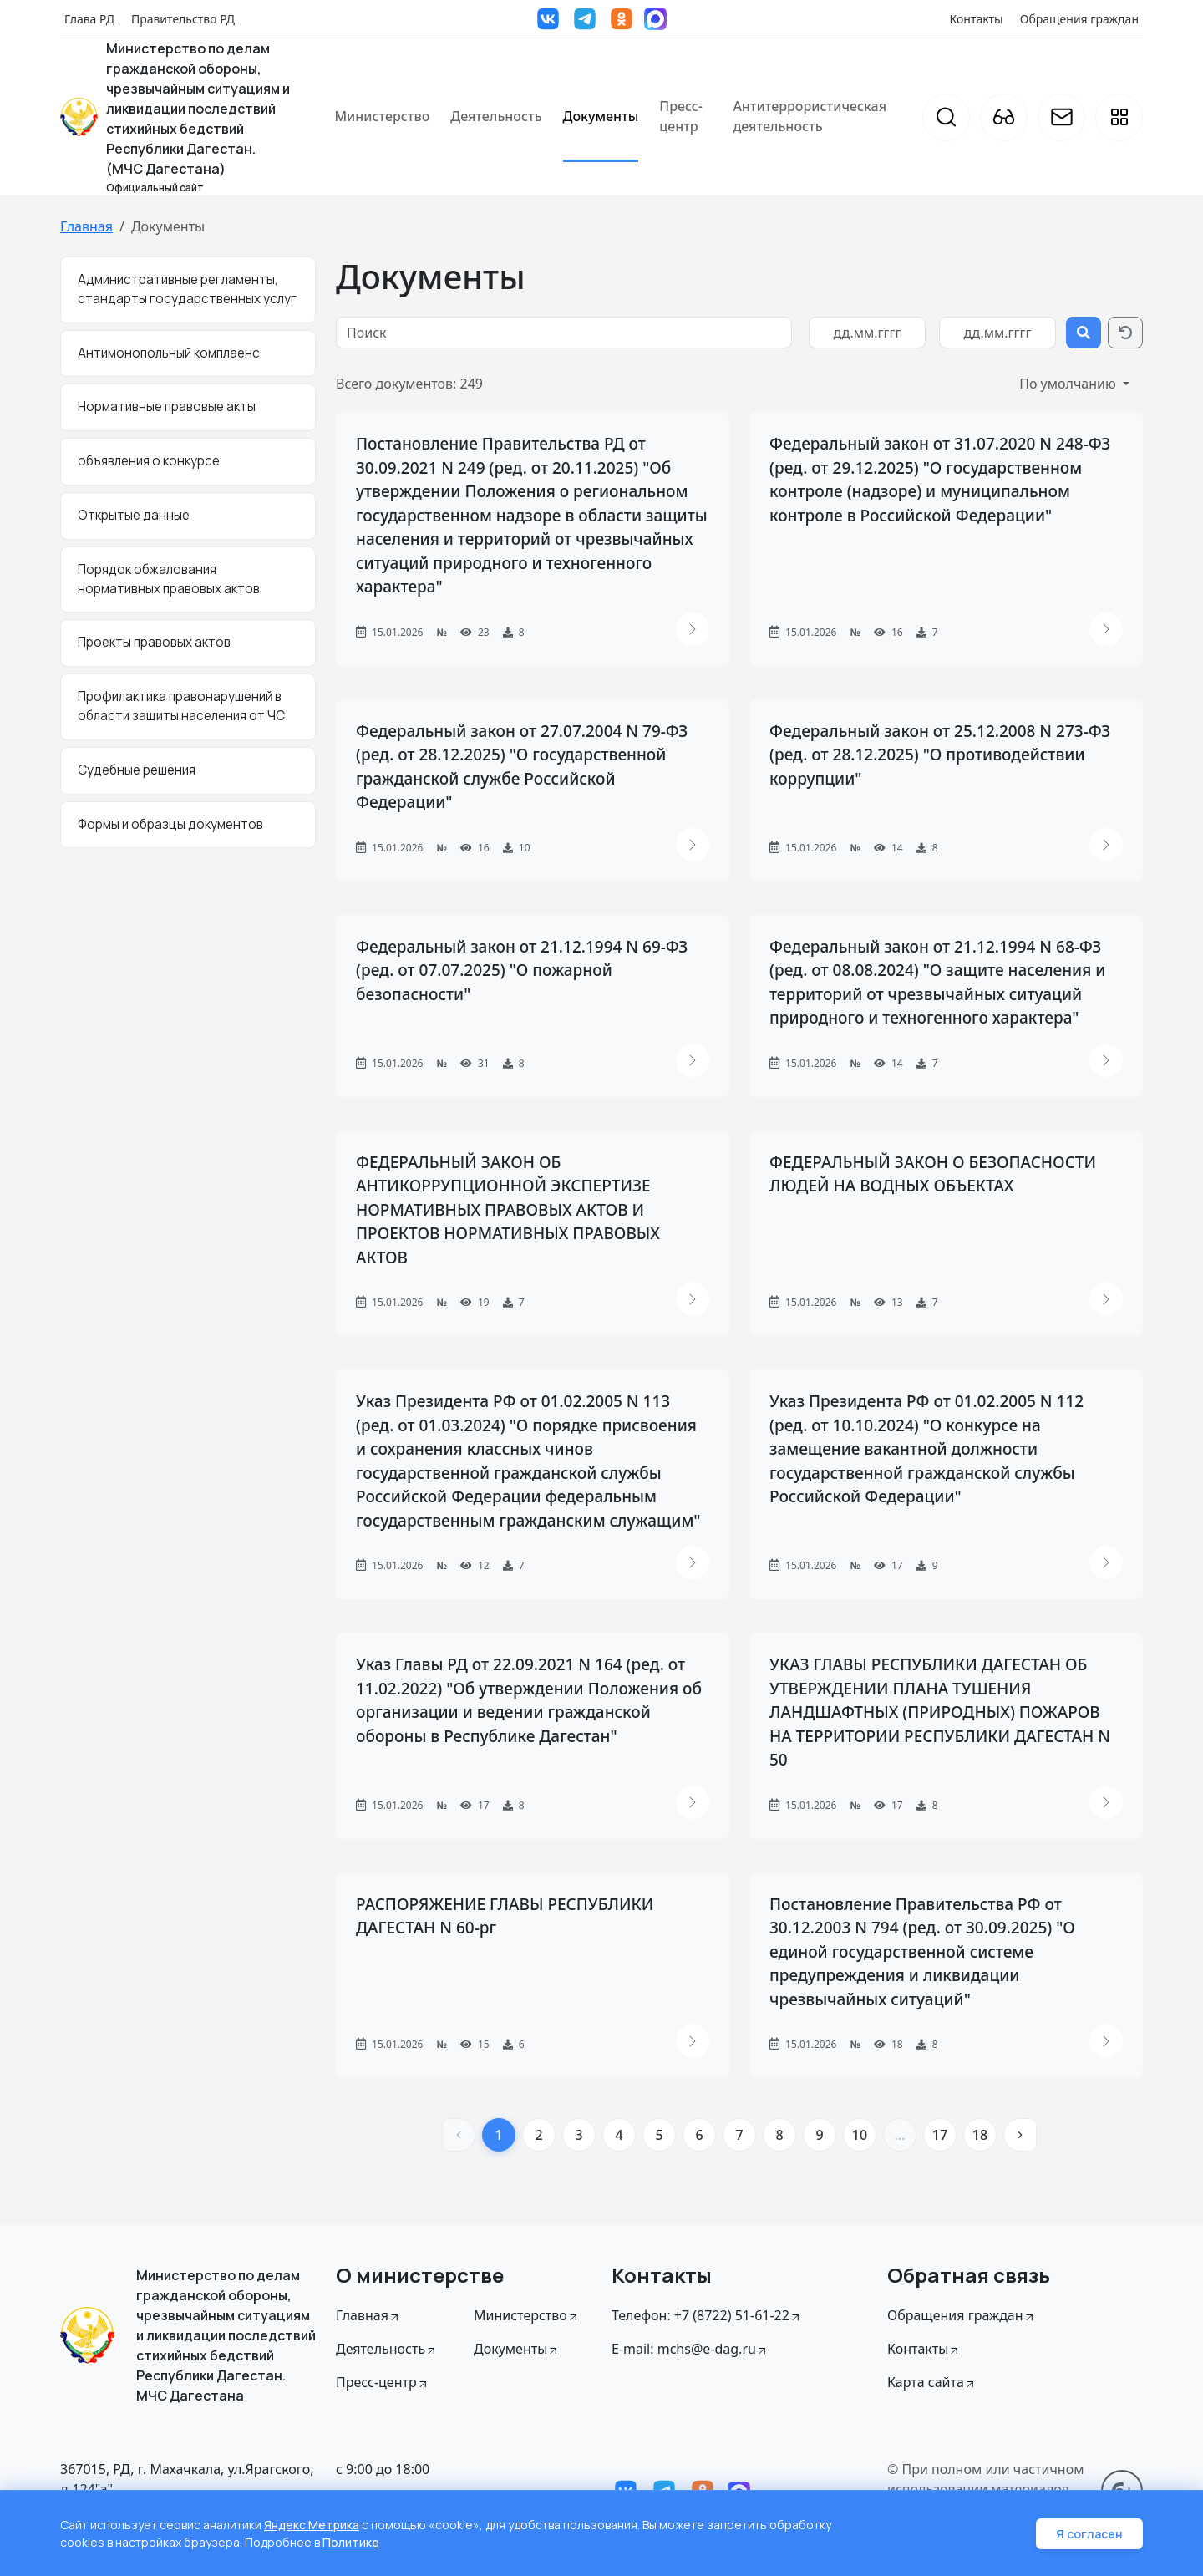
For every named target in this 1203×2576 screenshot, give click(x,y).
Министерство (381, 116)
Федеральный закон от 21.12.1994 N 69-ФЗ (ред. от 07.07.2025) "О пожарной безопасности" (522, 970)
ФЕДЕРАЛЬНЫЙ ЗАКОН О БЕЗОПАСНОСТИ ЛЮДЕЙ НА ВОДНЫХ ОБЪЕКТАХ (932, 1174)
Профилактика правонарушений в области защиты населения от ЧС (181, 706)
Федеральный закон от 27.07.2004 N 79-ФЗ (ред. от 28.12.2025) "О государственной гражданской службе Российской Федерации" (522, 767)
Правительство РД (183, 19)
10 (859, 2135)
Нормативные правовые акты (167, 406)
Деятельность (495, 116)
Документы (601, 116)
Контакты (976, 19)
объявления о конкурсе (149, 461)
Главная (86, 226)
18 (979, 2135)
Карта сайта (932, 2382)
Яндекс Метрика (311, 2525)
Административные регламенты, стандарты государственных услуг (187, 289)
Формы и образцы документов (170, 824)
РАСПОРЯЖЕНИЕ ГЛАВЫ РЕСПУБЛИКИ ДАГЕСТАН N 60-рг (504, 1916)
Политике (350, 2542)
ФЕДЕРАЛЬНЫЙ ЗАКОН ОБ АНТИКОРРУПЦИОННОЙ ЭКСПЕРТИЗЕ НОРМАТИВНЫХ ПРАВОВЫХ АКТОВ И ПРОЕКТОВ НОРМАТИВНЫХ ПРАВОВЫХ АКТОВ (508, 1209)
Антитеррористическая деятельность (809, 116)
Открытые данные (134, 515)
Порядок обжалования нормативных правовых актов (169, 579)
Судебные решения (136, 770)
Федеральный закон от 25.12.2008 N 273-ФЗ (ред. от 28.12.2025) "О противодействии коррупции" (939, 755)
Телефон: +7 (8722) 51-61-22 (707, 2315)
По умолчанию (1069, 383)
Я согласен (1089, 2534)
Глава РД (89, 19)
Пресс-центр (681, 116)
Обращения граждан (1079, 19)
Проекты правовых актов (154, 642)
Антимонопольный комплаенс (169, 353)
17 (939, 2135)
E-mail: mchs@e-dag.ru (690, 2349)
